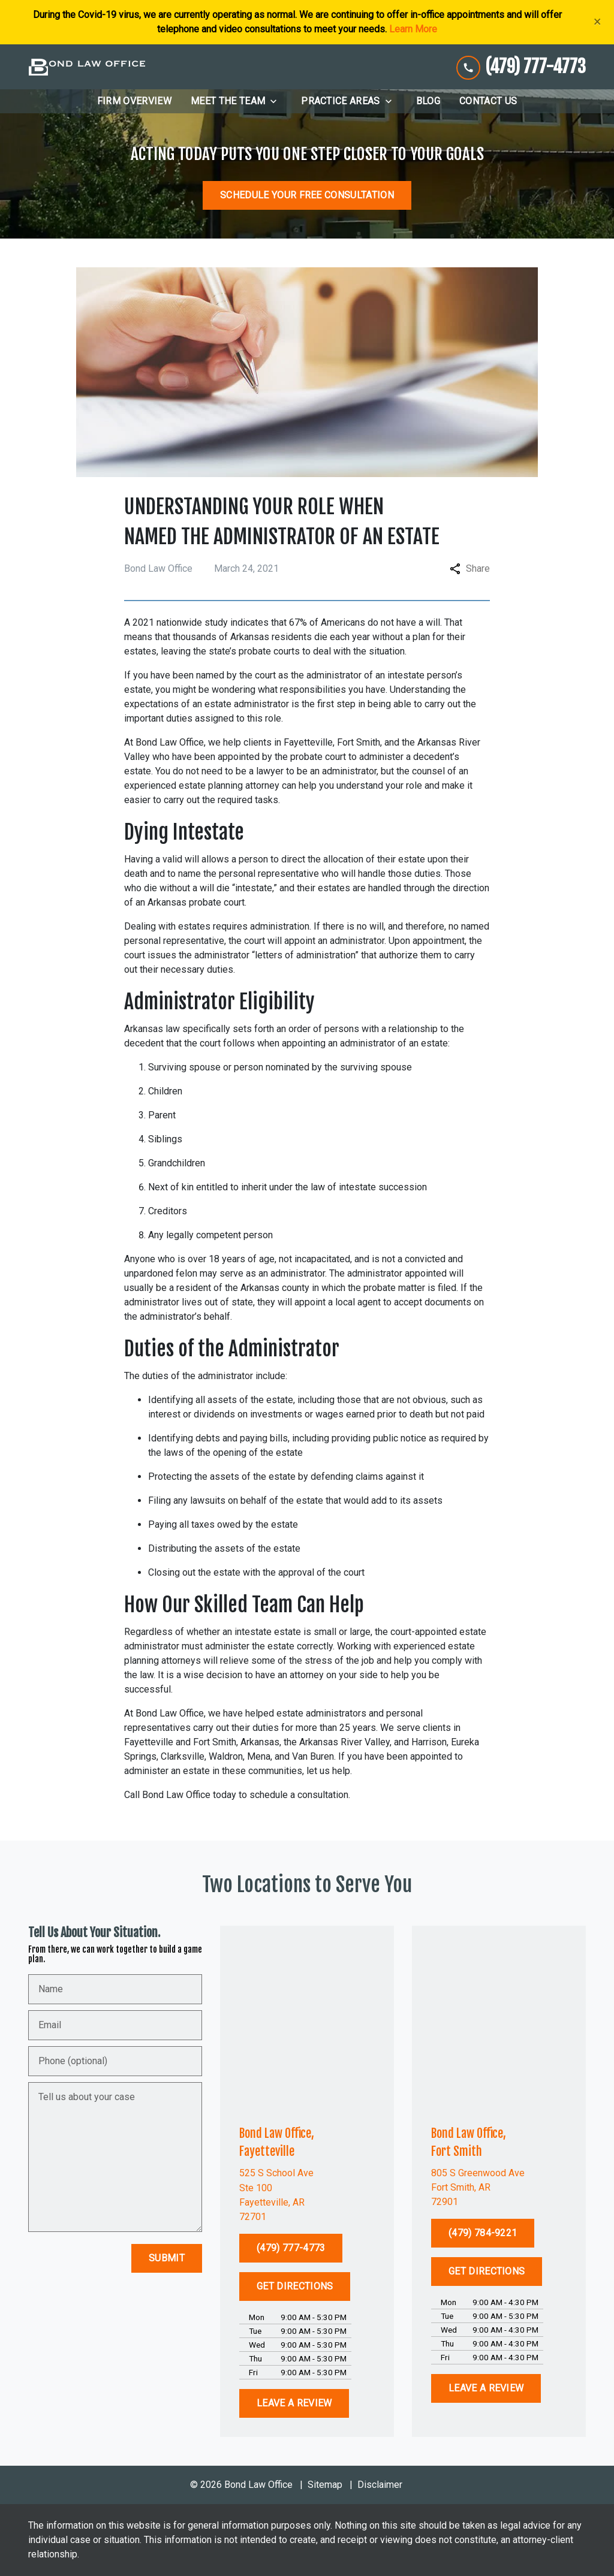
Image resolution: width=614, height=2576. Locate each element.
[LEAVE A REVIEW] (294, 2403)
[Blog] (428, 101)
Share (470, 568)
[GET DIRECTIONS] (294, 2286)
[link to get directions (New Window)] (307, 2194)
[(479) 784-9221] (482, 2233)
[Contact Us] (488, 101)
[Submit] (166, 2258)
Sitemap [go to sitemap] (325, 2484)
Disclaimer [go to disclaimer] (379, 2484)
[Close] (597, 22)
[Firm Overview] (134, 101)
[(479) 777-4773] (290, 2248)
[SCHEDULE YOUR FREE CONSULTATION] (307, 195)
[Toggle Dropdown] (277, 101)
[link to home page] (87, 67)
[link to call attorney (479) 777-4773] (521, 67)
